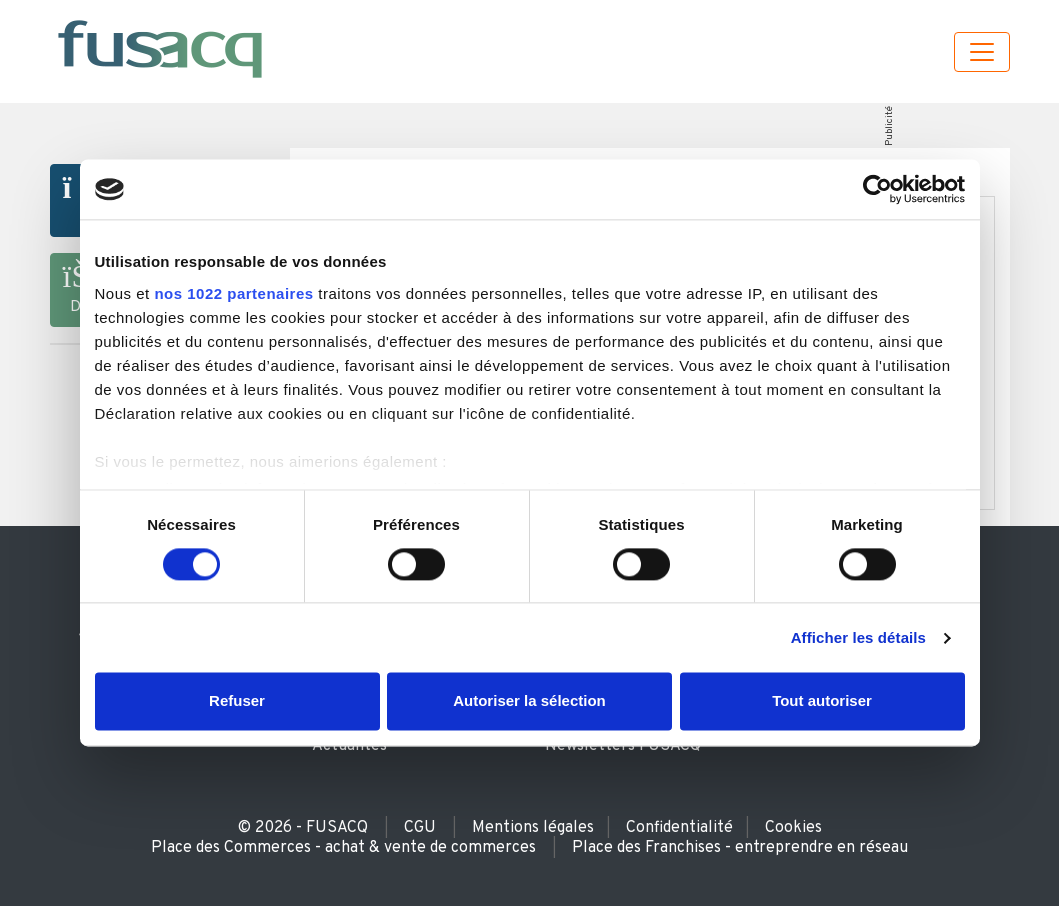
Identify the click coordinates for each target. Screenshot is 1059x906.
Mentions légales (533, 828)
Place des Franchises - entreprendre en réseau (740, 848)
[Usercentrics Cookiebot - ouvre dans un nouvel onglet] (877, 189)
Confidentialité (679, 828)
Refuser (237, 701)
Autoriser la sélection (529, 701)
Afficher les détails (858, 637)
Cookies (793, 828)
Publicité (889, 126)
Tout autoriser (822, 701)
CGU (420, 828)
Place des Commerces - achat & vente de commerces (343, 848)
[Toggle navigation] (982, 52)
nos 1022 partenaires (233, 293)
